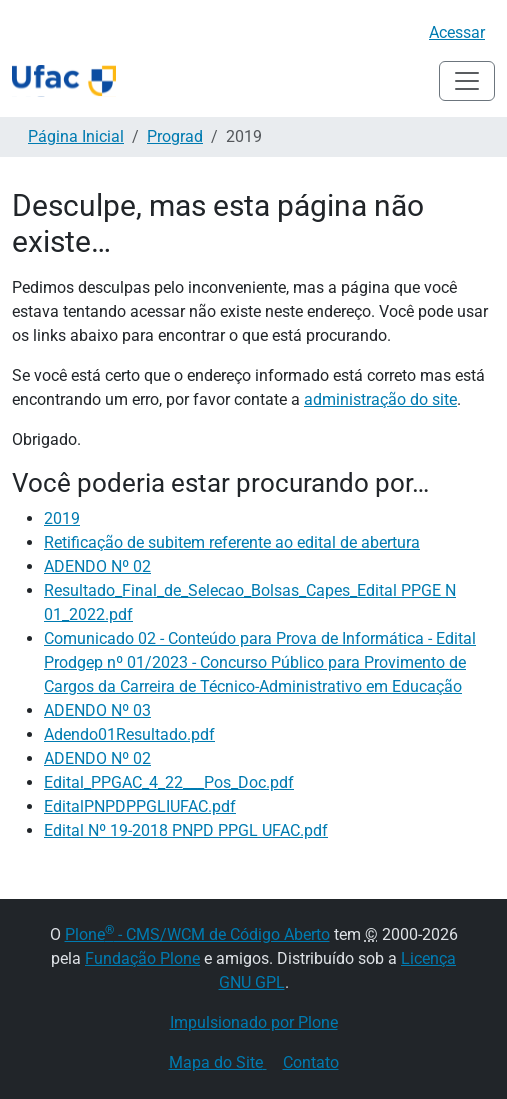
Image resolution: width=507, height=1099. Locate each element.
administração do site (380, 399)
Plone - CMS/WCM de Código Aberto (197, 934)
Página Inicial (76, 136)
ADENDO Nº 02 (97, 566)
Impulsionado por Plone (254, 1022)
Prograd (175, 136)
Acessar (457, 32)
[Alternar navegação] (467, 81)
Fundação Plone (142, 958)
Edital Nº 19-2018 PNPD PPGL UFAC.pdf (186, 830)
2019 (62, 518)
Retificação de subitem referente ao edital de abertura (232, 542)
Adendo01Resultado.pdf (129, 734)
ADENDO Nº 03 (97, 710)
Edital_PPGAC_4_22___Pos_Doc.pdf (169, 782)
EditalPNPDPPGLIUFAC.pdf (140, 806)
